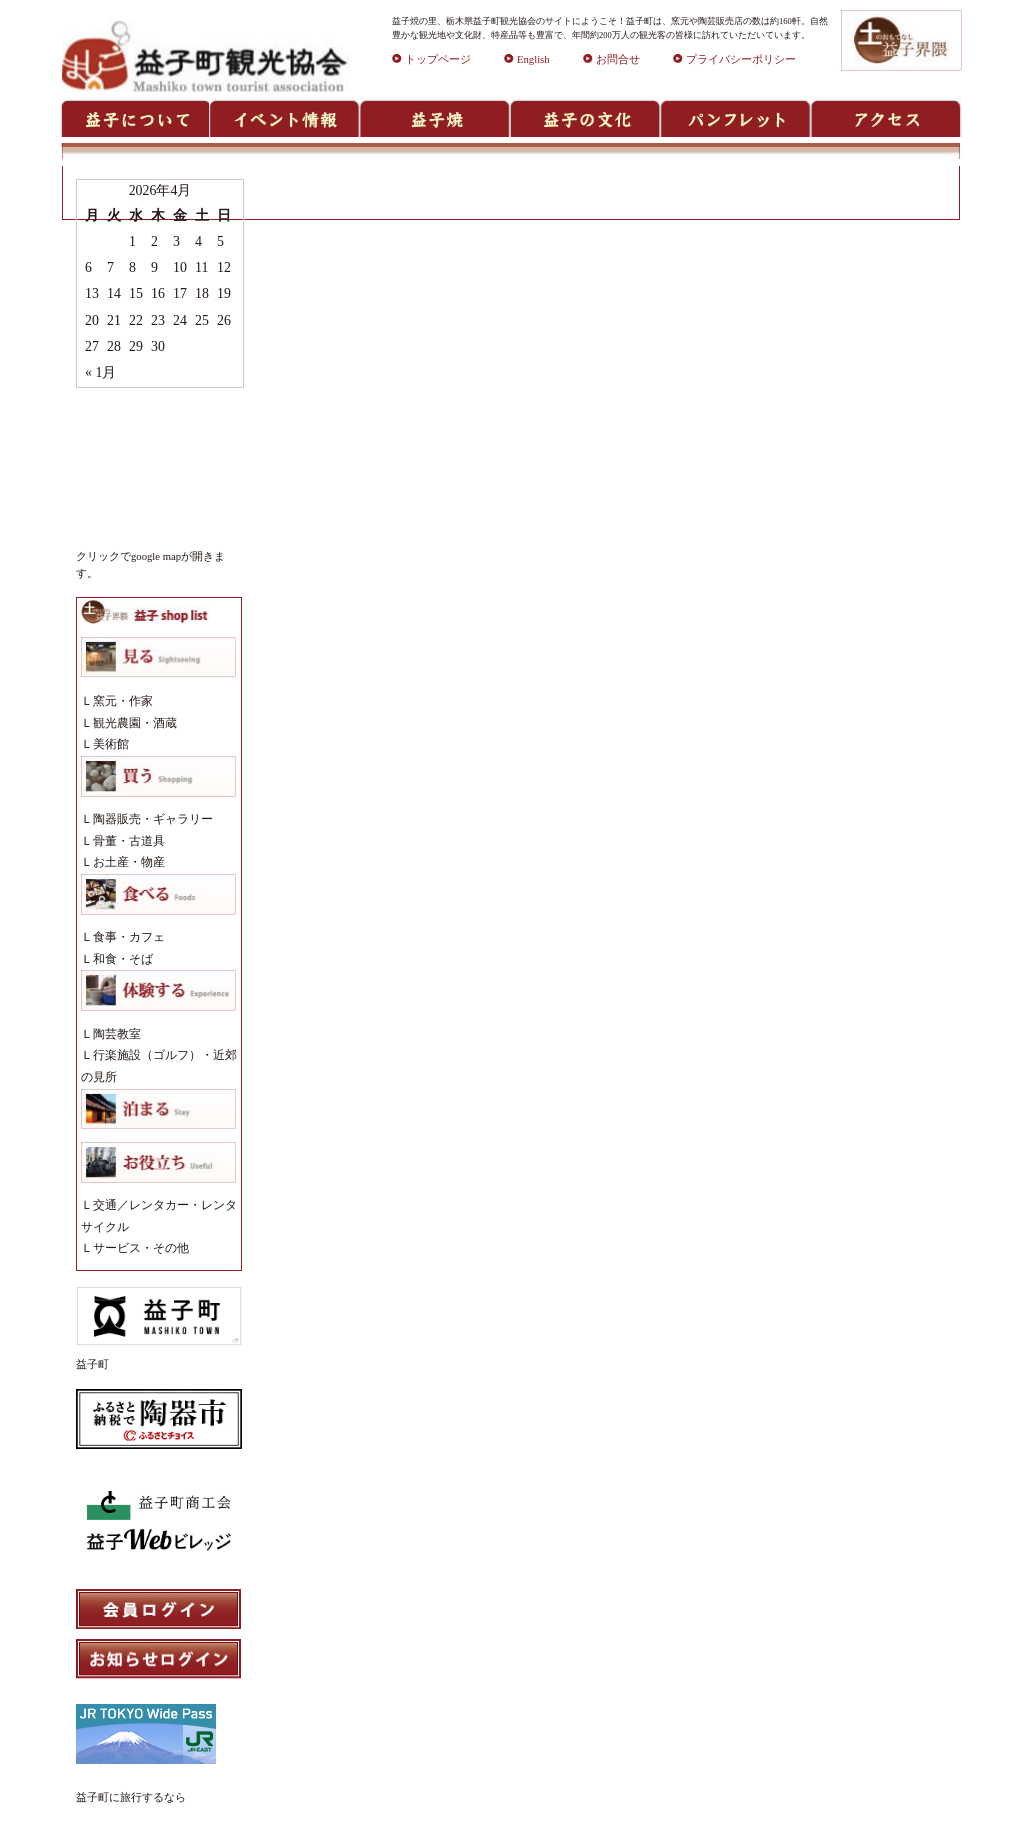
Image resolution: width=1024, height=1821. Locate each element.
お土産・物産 (129, 862)
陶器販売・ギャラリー (153, 819)
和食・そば (123, 959)
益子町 (92, 1364)
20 (92, 320)
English (527, 59)
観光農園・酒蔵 (135, 723)
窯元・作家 (123, 701)
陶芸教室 (117, 1034)
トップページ (431, 59)
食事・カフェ (129, 937)
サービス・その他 (141, 1248)
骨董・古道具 (129, 841)
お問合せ (611, 59)
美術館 (111, 744)
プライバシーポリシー (734, 59)
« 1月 (100, 372)
